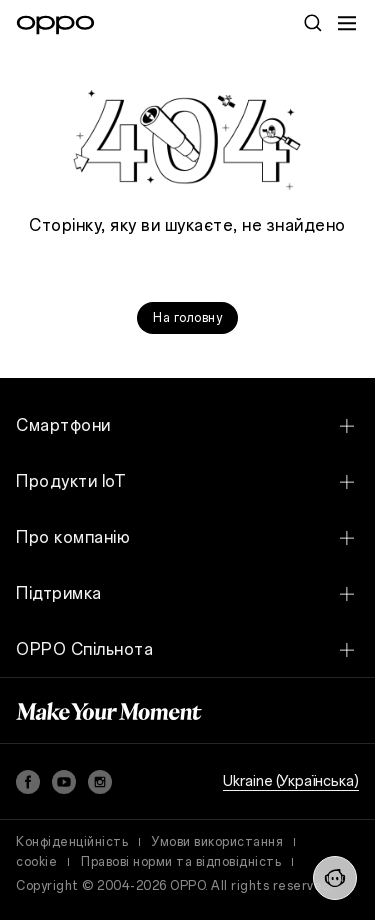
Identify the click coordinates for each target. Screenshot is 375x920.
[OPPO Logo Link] (55, 25)
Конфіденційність (72, 842)
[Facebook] (28, 782)
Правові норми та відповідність (181, 862)
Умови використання (217, 842)
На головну (187, 318)
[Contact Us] (335, 878)
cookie (36, 862)
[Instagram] (100, 782)
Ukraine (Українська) (291, 781)
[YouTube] (64, 782)
